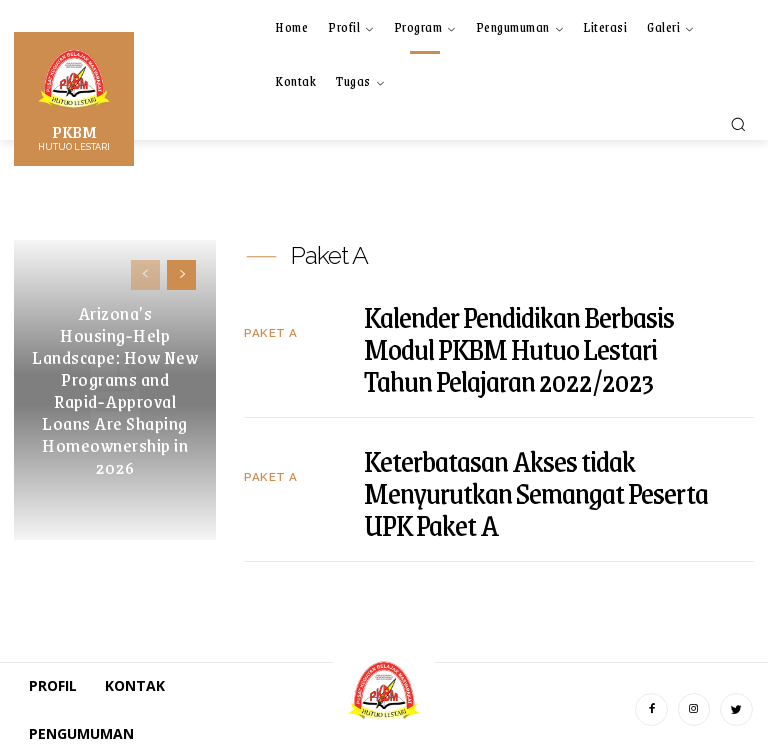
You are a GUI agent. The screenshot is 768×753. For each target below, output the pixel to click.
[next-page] (181, 275)
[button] (738, 124)
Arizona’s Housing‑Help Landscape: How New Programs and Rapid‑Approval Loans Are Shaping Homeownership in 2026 (115, 390)
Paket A (268, 330)
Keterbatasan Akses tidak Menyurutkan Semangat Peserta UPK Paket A (536, 487)
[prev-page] (145, 275)
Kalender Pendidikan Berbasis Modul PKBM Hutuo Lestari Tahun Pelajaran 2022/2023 (519, 344)
